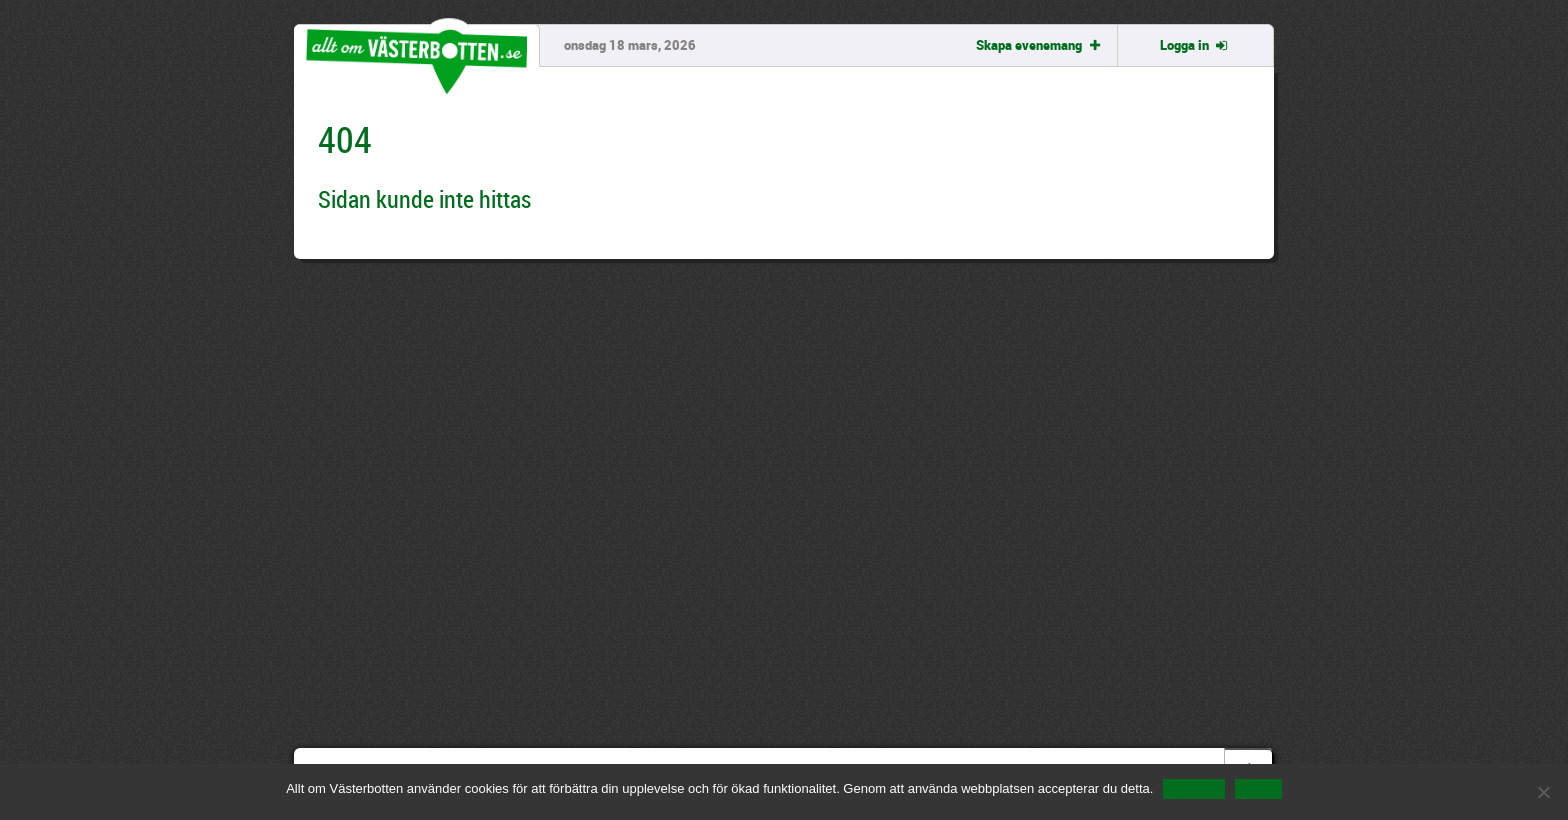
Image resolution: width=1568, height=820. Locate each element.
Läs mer (1258, 788)
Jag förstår (1193, 788)
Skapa (1039, 45)
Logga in (1195, 45)
